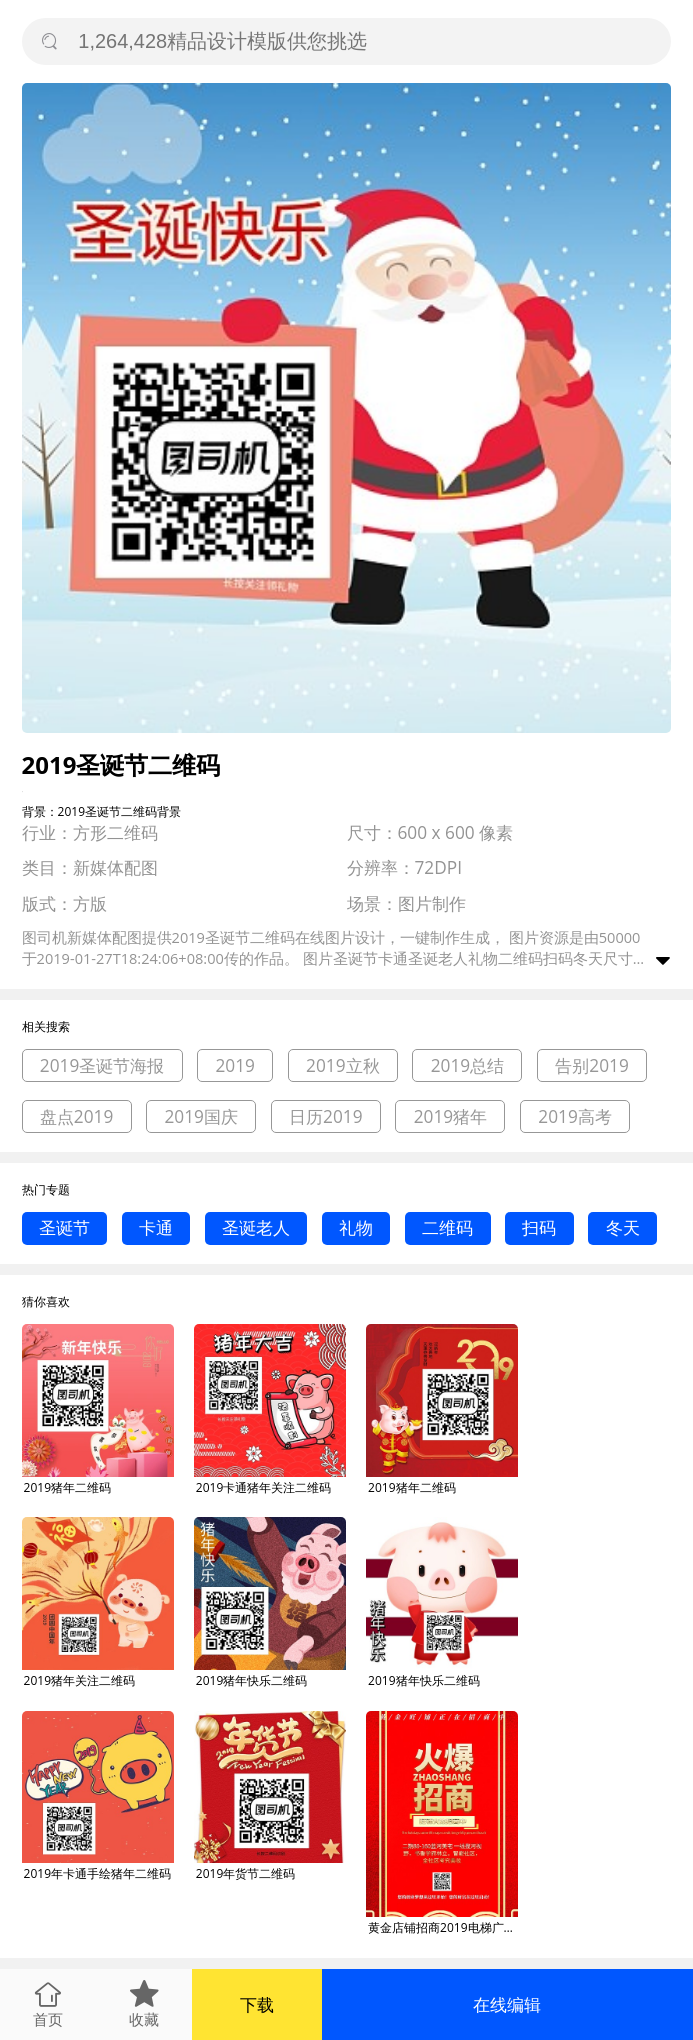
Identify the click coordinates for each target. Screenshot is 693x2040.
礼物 (356, 1227)
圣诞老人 (256, 1227)
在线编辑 (507, 2004)
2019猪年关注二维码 (79, 1680)
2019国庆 (201, 1116)
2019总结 (468, 1065)
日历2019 (326, 1116)
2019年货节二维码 (245, 1873)
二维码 (447, 1227)
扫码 (539, 1227)
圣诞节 (64, 1227)
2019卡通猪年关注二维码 (263, 1487)
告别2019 (592, 1065)
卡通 (156, 1227)
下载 (257, 2004)
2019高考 (575, 1116)
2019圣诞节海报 (102, 1065)
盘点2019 (77, 1116)
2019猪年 (451, 1116)
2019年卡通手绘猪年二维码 (97, 1873)
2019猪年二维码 (67, 1487)
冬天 (623, 1227)
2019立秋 (343, 1065)
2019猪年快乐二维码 (251, 1680)
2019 (235, 1065)
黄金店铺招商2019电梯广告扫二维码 (443, 1927)
